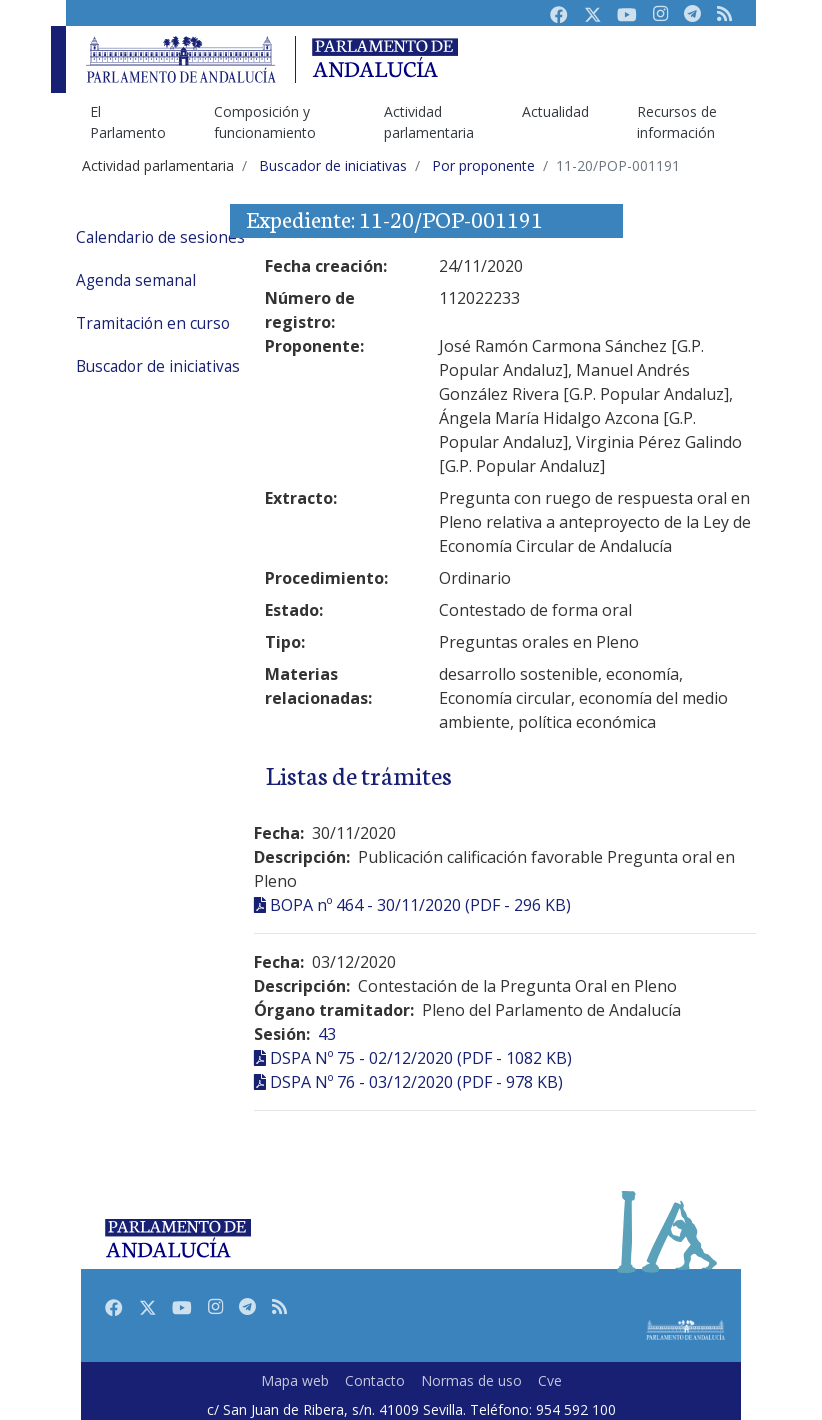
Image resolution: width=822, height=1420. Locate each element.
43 (327, 1034)
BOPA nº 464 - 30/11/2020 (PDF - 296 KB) (420, 905)
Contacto (375, 1380)
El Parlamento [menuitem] (128, 122)
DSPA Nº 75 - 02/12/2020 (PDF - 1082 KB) (421, 1058)
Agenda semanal (136, 280)
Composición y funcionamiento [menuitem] (265, 122)
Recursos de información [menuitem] (677, 122)
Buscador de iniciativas (158, 366)
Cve (550, 1380)
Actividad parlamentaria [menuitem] (429, 122)
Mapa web (295, 1380)
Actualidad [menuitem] (555, 111)
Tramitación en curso (153, 323)
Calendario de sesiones (160, 237)
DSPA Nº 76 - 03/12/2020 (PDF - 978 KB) (416, 1082)
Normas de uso (471, 1380)
